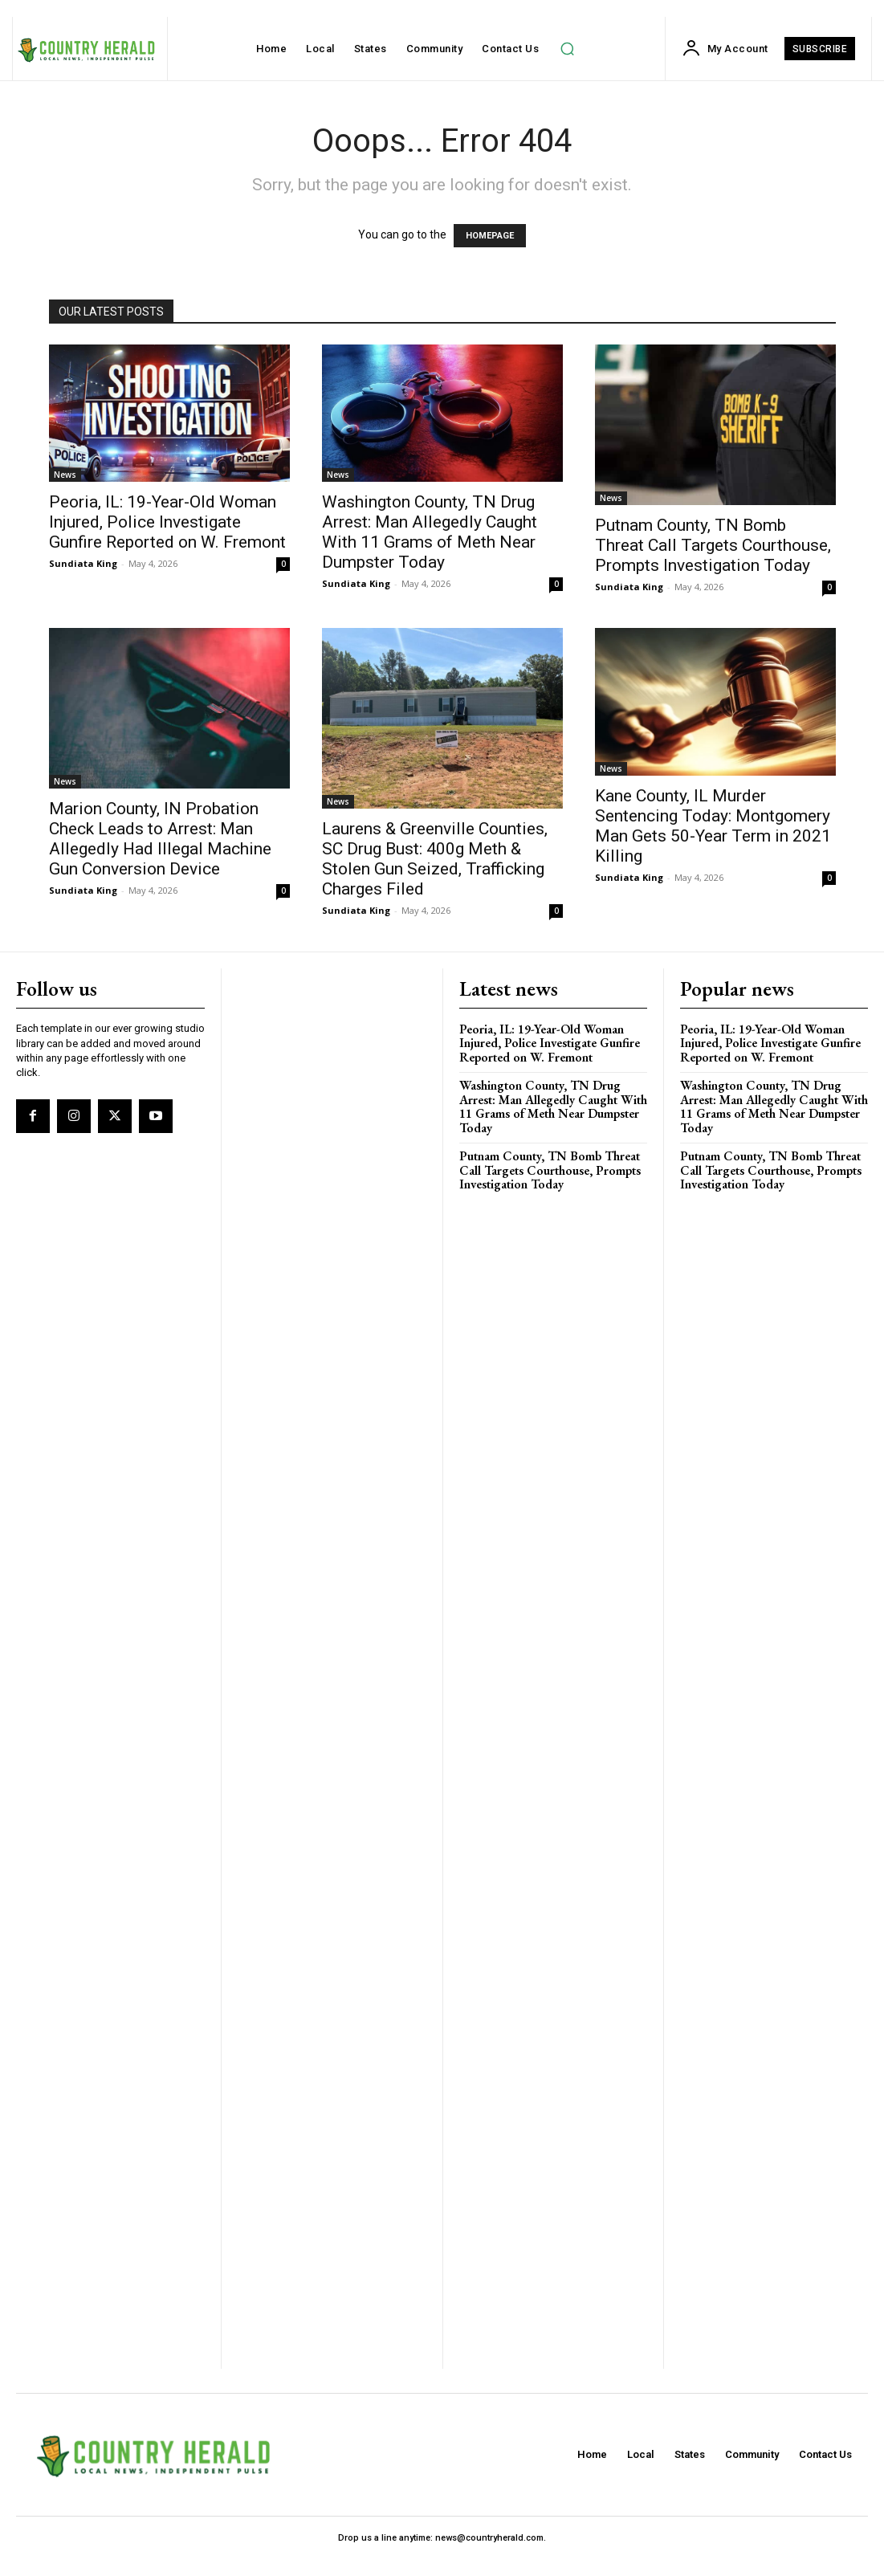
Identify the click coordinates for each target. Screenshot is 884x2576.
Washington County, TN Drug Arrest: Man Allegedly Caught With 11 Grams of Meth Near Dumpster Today (429, 532)
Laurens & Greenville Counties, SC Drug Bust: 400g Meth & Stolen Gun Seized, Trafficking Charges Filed (435, 859)
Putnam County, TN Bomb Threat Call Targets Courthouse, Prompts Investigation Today (713, 545)
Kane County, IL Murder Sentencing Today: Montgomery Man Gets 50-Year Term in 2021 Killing (713, 826)
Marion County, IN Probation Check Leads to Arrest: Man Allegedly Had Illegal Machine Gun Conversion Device (160, 838)
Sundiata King (83, 563)
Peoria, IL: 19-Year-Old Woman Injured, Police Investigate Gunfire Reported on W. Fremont (167, 522)
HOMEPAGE (490, 235)
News (65, 474)
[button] (567, 49)
